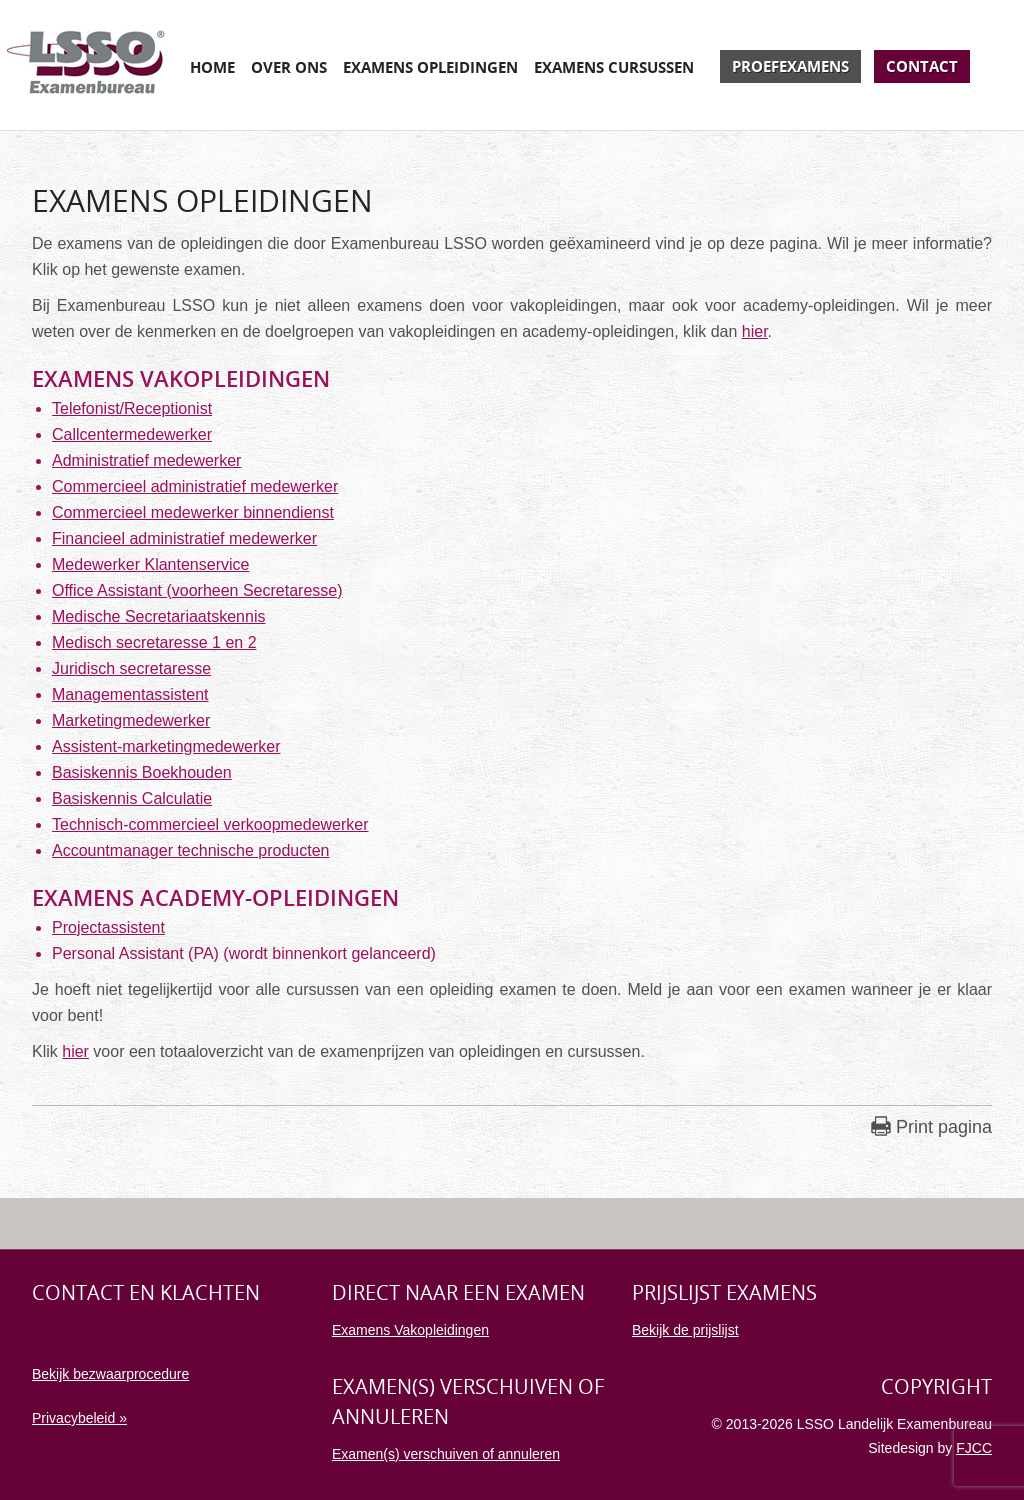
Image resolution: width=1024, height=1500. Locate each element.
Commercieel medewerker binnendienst (193, 512)
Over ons (289, 67)
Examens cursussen (614, 67)
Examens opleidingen (430, 67)
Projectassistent (108, 927)
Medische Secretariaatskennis (158, 616)
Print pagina (944, 1127)
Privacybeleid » (79, 1418)
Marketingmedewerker (131, 720)
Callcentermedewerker (132, 434)
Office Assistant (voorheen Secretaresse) (197, 590)
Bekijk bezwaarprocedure (110, 1374)
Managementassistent (130, 694)
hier (755, 331)
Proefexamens (790, 66)
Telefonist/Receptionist (132, 408)
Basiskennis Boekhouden (142, 772)
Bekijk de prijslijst (685, 1330)
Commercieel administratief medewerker (195, 486)
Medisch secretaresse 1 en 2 (154, 642)
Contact (922, 66)
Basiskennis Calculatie (132, 798)
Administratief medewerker (146, 460)
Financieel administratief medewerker (184, 538)
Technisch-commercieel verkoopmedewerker (210, 824)
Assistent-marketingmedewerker (166, 746)
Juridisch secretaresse (131, 668)
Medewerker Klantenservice (150, 564)
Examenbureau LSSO (86, 65)
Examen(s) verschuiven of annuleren (446, 1454)
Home (212, 67)
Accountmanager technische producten (191, 850)
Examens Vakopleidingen (410, 1330)
